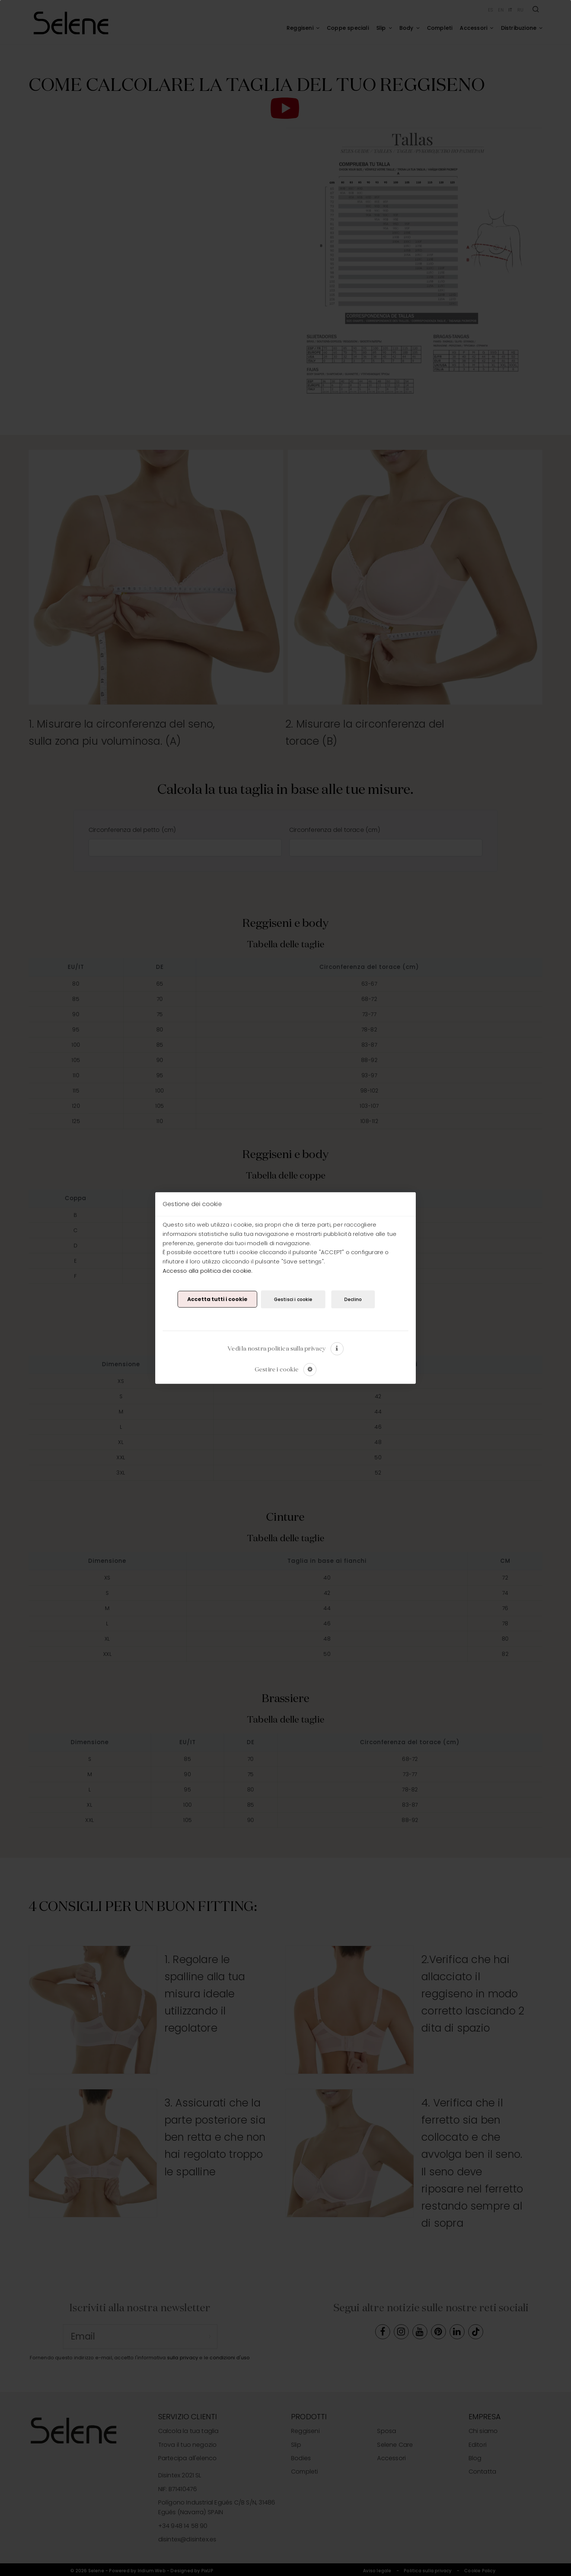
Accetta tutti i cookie (217, 1299)
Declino (353, 1299)
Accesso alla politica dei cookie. (208, 1270)
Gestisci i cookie (293, 1299)
